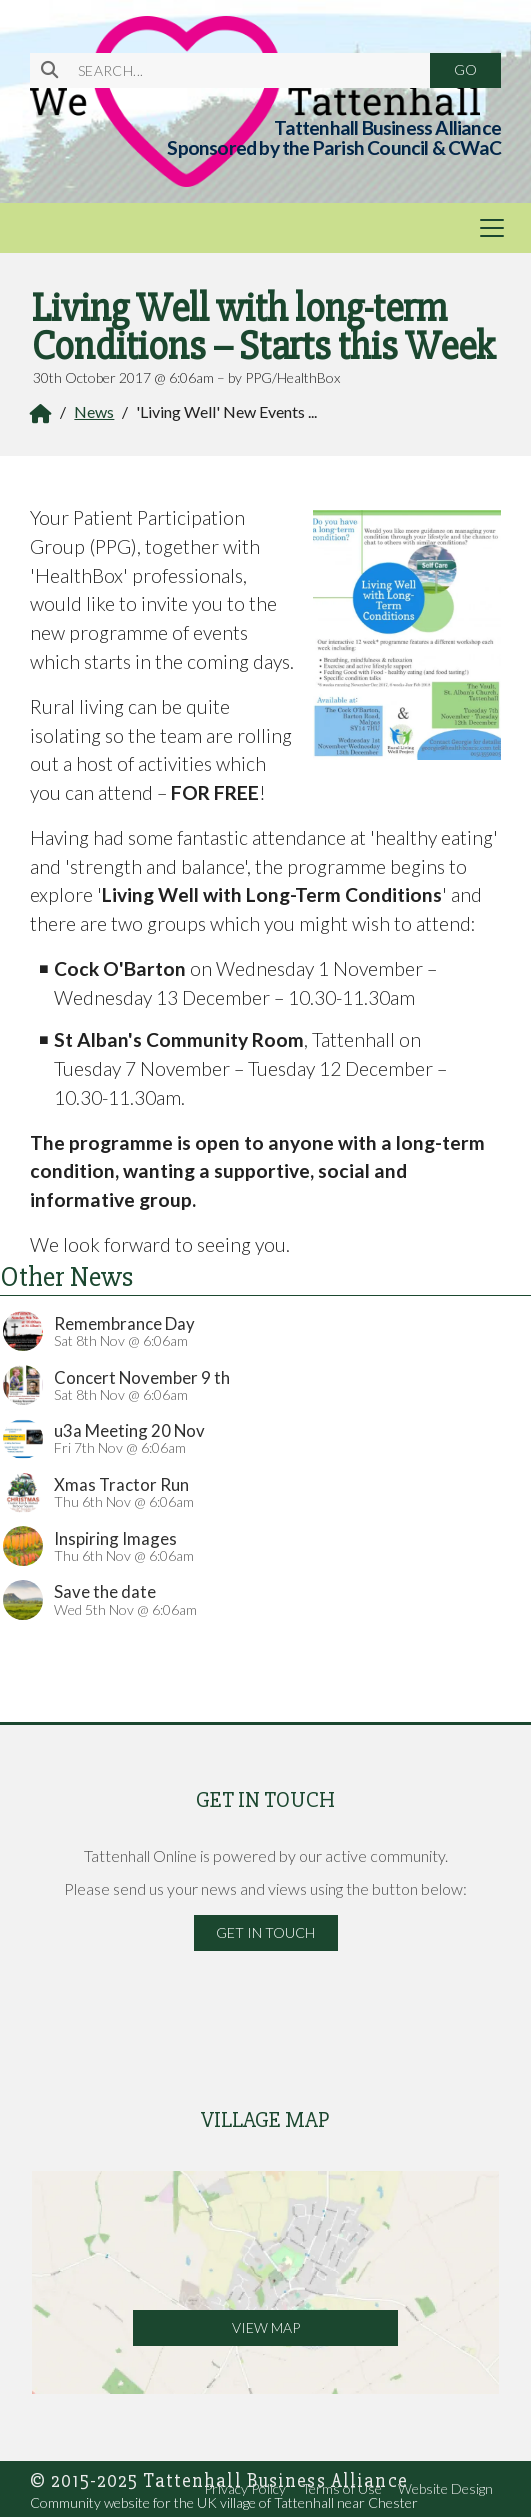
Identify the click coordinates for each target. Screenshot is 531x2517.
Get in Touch (265, 1932)
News (94, 411)
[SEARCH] (242, 70)
